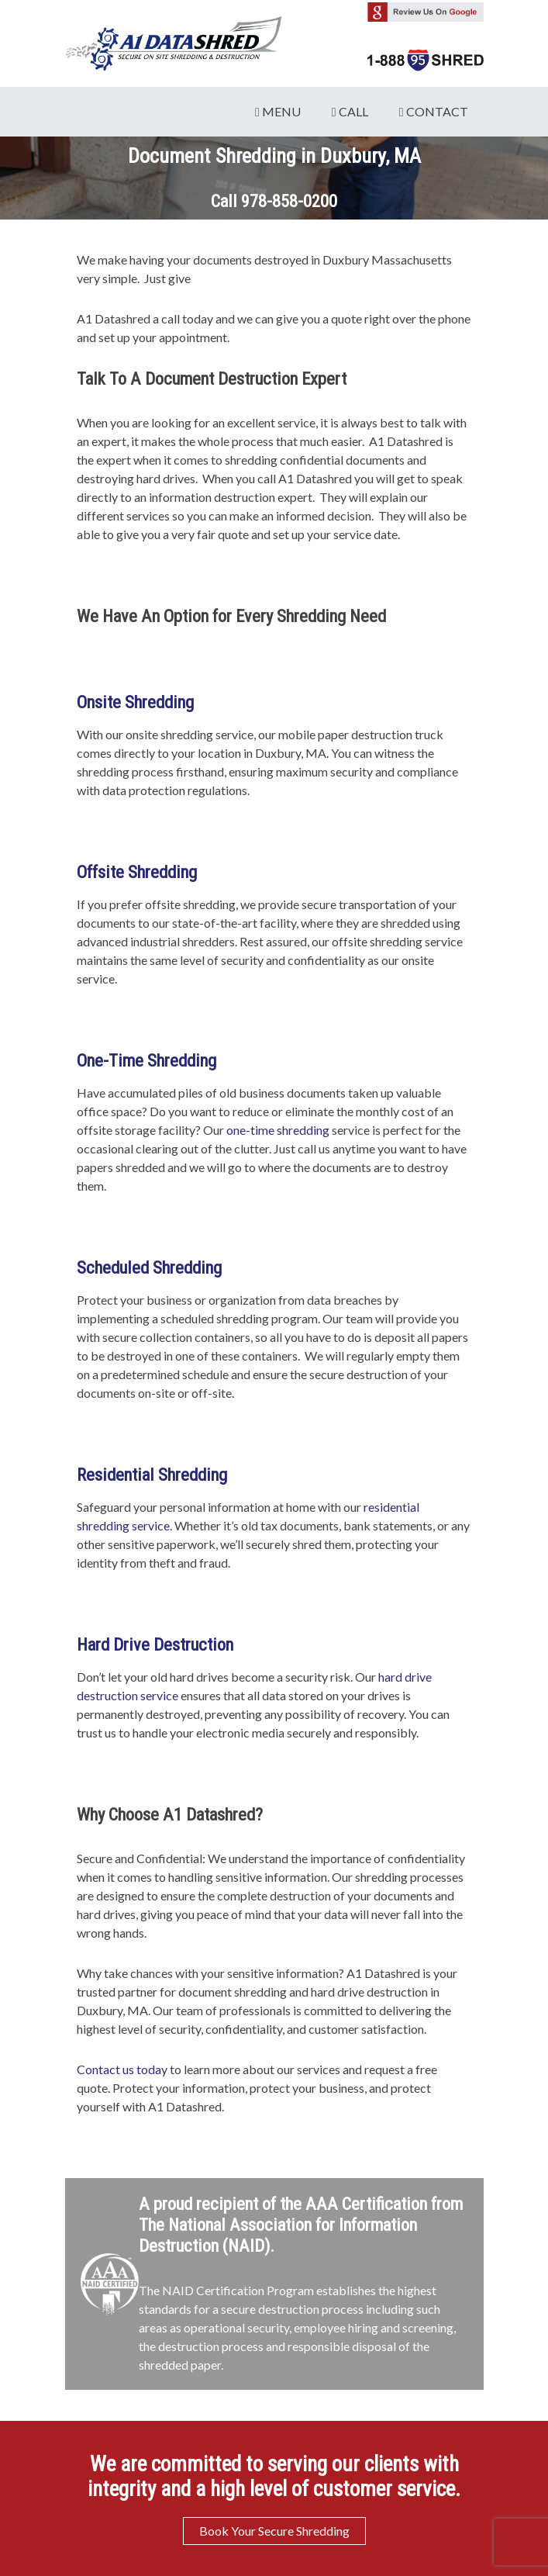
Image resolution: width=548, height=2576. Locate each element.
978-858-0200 (289, 201)
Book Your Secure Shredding (274, 2530)
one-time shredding (277, 1129)
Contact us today (122, 2069)
